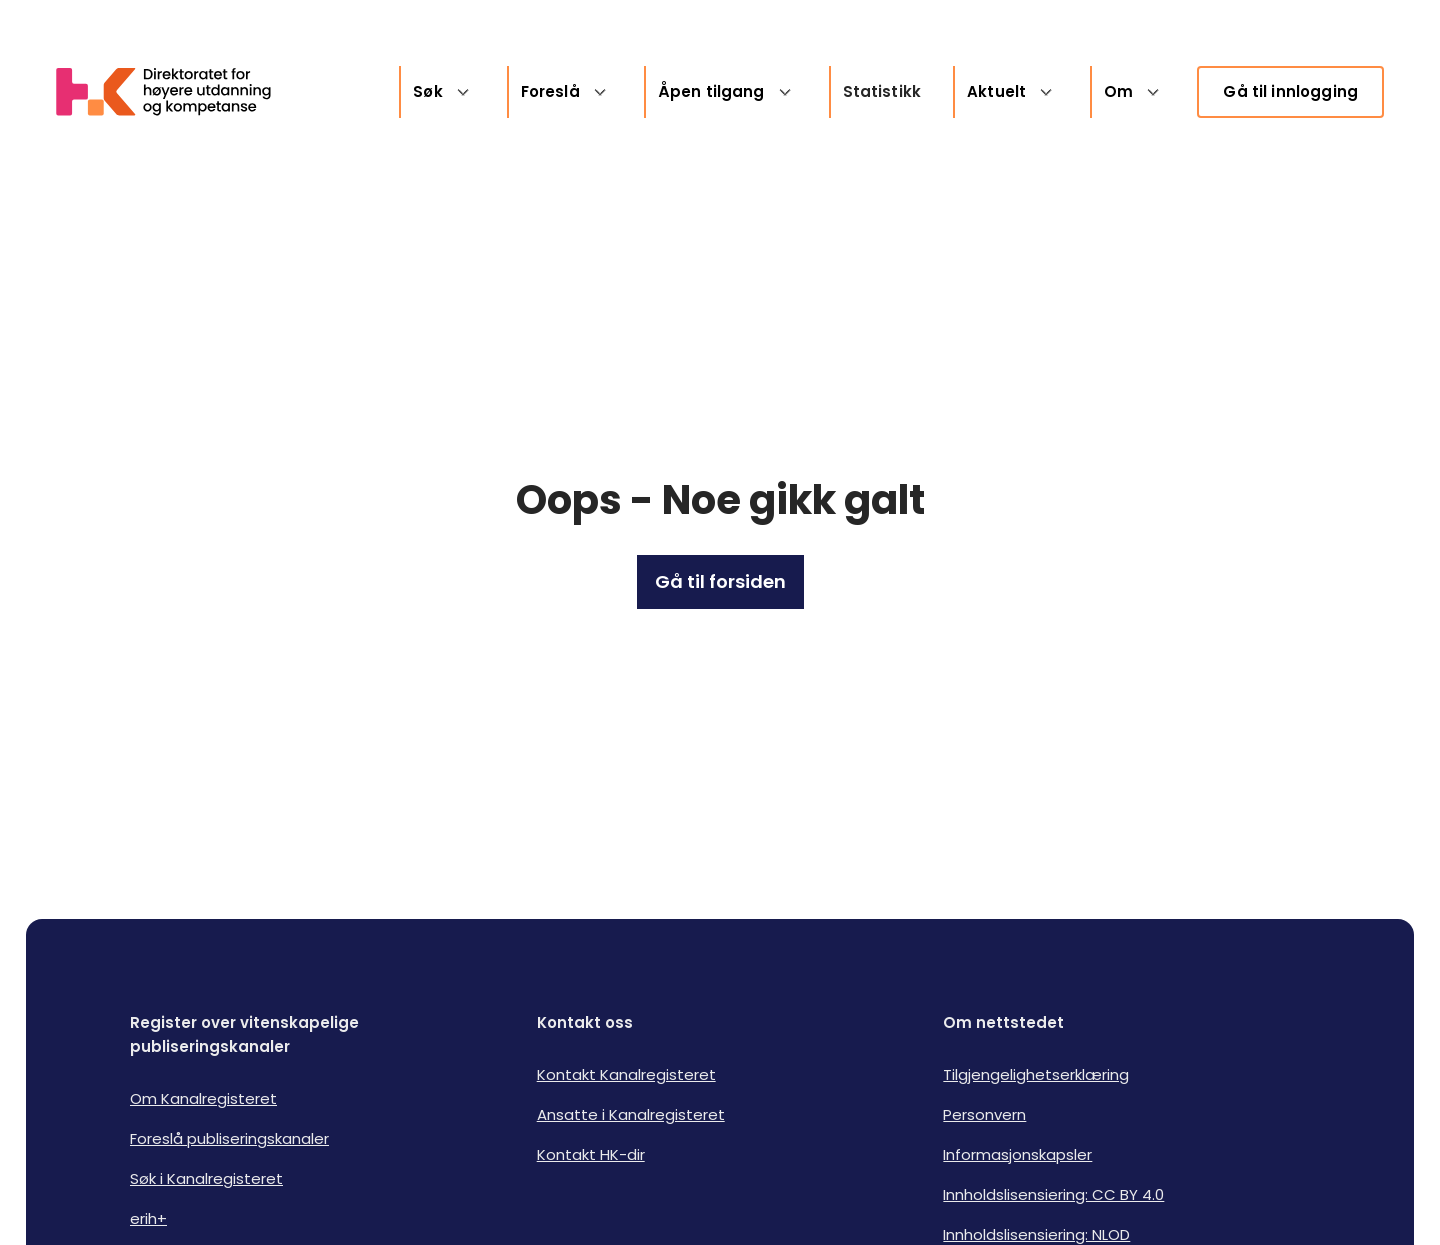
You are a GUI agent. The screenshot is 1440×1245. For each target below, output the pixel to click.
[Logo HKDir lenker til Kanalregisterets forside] (176, 92)
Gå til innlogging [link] (1290, 91)
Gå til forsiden (720, 581)
